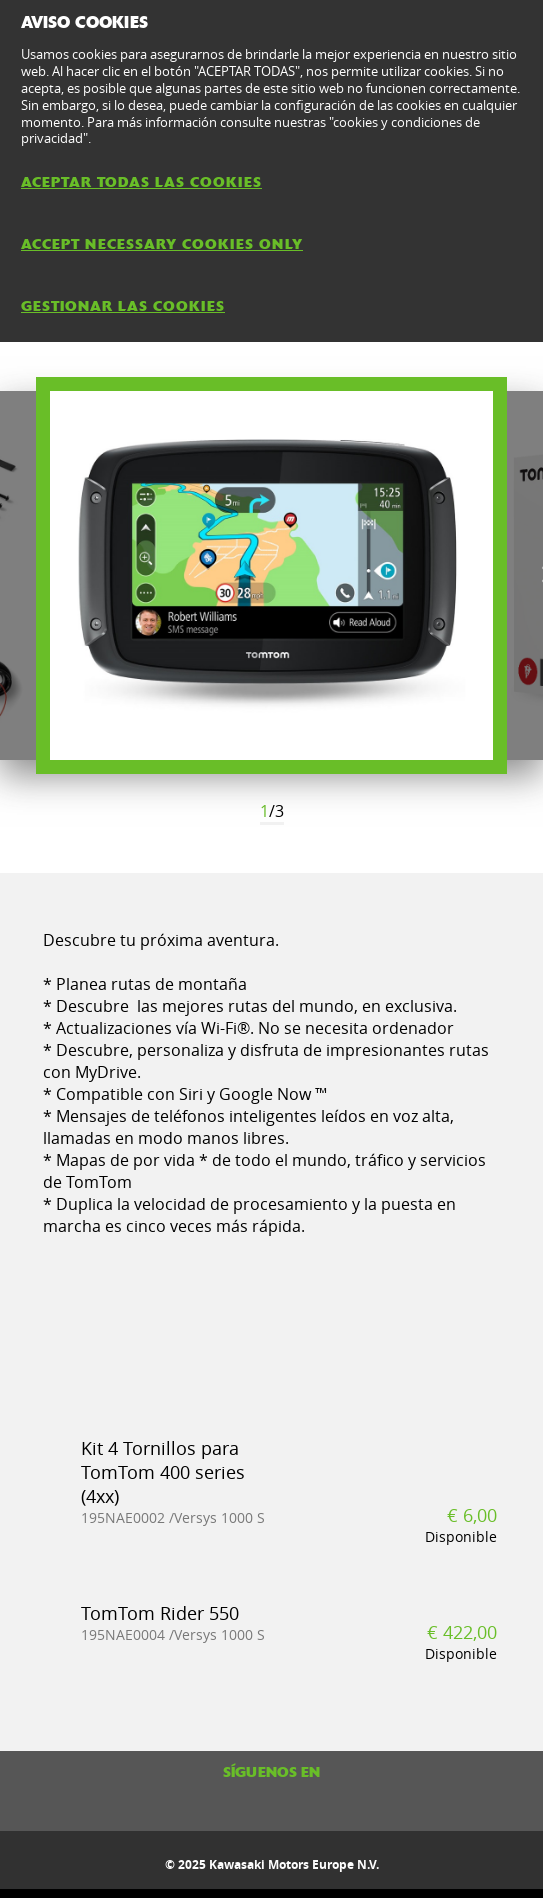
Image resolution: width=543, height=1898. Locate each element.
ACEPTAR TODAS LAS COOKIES (141, 182)
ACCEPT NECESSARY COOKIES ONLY (162, 244)
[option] (271, 575)
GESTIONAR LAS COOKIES (123, 306)
